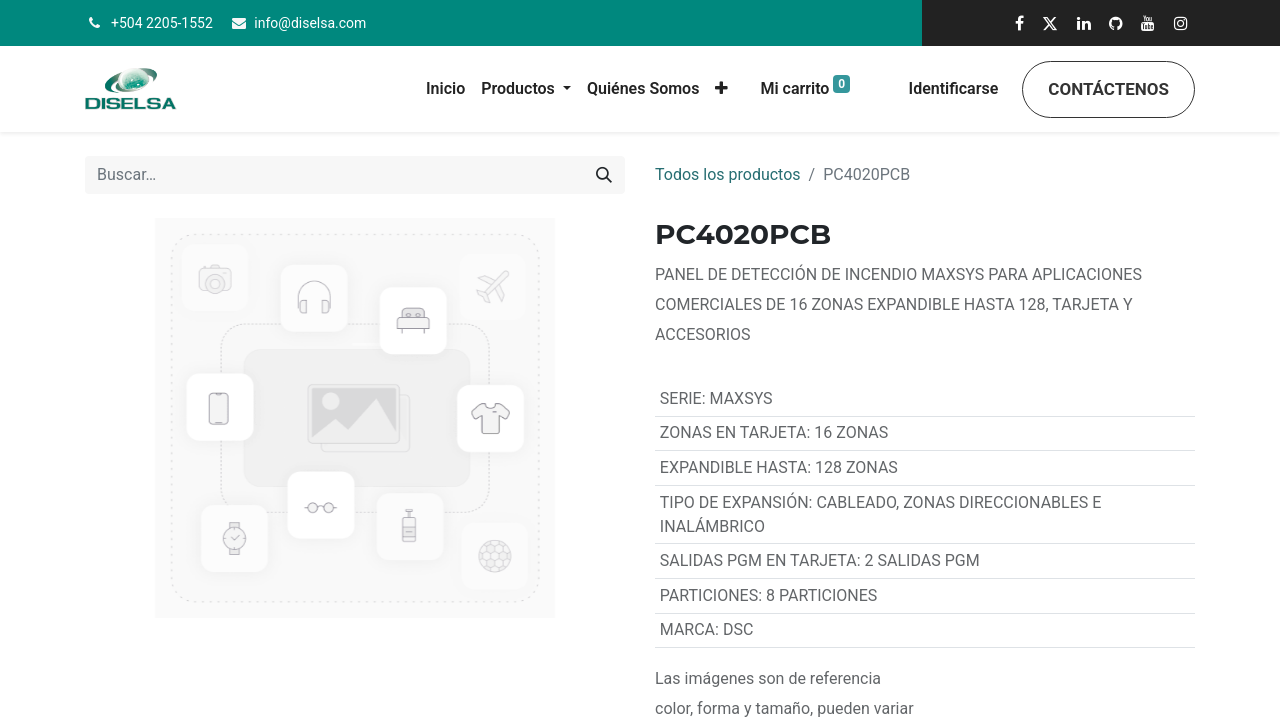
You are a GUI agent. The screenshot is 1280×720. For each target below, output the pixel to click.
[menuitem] (445, 89)
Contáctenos (1108, 89)
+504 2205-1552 (162, 23)
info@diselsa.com (310, 23)
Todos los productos (728, 174)
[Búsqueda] (604, 175)
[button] (721, 89)
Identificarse (954, 88)
